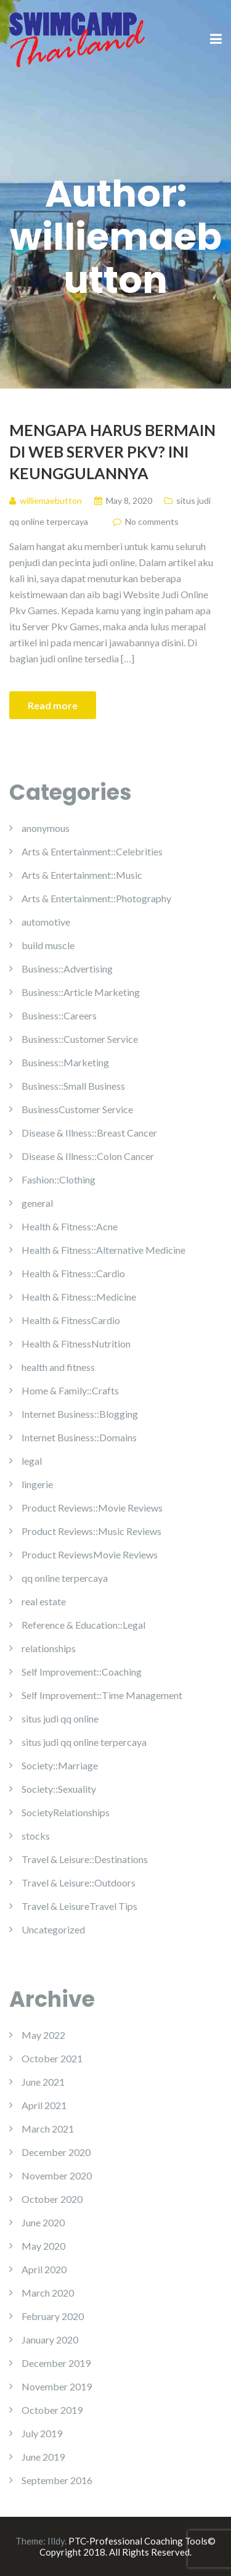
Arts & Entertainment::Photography (96, 898)
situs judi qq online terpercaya (84, 1742)
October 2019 (52, 2410)
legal (32, 1461)
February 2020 (53, 2316)
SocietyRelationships (66, 1812)
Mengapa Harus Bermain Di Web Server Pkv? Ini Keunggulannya (112, 451)
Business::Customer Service (80, 1039)
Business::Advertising (67, 968)
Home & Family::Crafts (70, 1390)
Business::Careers (59, 1015)
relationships (49, 1648)
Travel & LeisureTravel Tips (79, 1906)
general (37, 1203)
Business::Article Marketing (81, 992)
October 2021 (52, 2058)
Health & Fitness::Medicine (79, 1296)
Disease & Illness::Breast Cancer (89, 1132)
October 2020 (52, 2199)
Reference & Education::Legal (83, 1625)
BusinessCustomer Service (77, 1109)
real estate (44, 1601)
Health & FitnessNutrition (76, 1343)
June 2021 (43, 2082)
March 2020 (48, 2292)
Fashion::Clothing (58, 1179)
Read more (53, 705)
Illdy (56, 2540)
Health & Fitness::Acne (70, 1226)
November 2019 (57, 2386)
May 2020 (43, 2246)
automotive (46, 922)
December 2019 (56, 2363)
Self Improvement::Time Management (102, 1695)
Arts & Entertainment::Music (82, 875)
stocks (36, 1835)
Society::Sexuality (59, 1789)
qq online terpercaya (65, 1578)
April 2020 (44, 2269)
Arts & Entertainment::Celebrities (92, 851)
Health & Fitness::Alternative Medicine (103, 1250)
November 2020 (57, 2175)
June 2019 (43, 2457)
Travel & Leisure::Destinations (85, 1859)
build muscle (48, 945)
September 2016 (57, 2480)
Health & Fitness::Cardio (73, 1273)
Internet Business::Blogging (80, 1414)
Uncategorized (53, 1929)
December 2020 (56, 2152)
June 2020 (43, 2222)
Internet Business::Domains (79, 1437)
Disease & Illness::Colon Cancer (88, 1156)
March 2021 (48, 2128)
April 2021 (44, 2105)
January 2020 (50, 2339)
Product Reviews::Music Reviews (91, 1531)
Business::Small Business (73, 1086)
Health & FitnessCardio (71, 1320)
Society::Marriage (60, 1765)
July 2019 (42, 2433)
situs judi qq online (60, 1718)
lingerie (37, 1484)
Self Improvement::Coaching (82, 1671)
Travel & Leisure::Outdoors (79, 1882)
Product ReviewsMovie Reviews (90, 1554)
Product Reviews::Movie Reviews (92, 1507)
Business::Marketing (65, 1062)
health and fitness (58, 1367)
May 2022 (43, 2035)
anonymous (46, 828)
